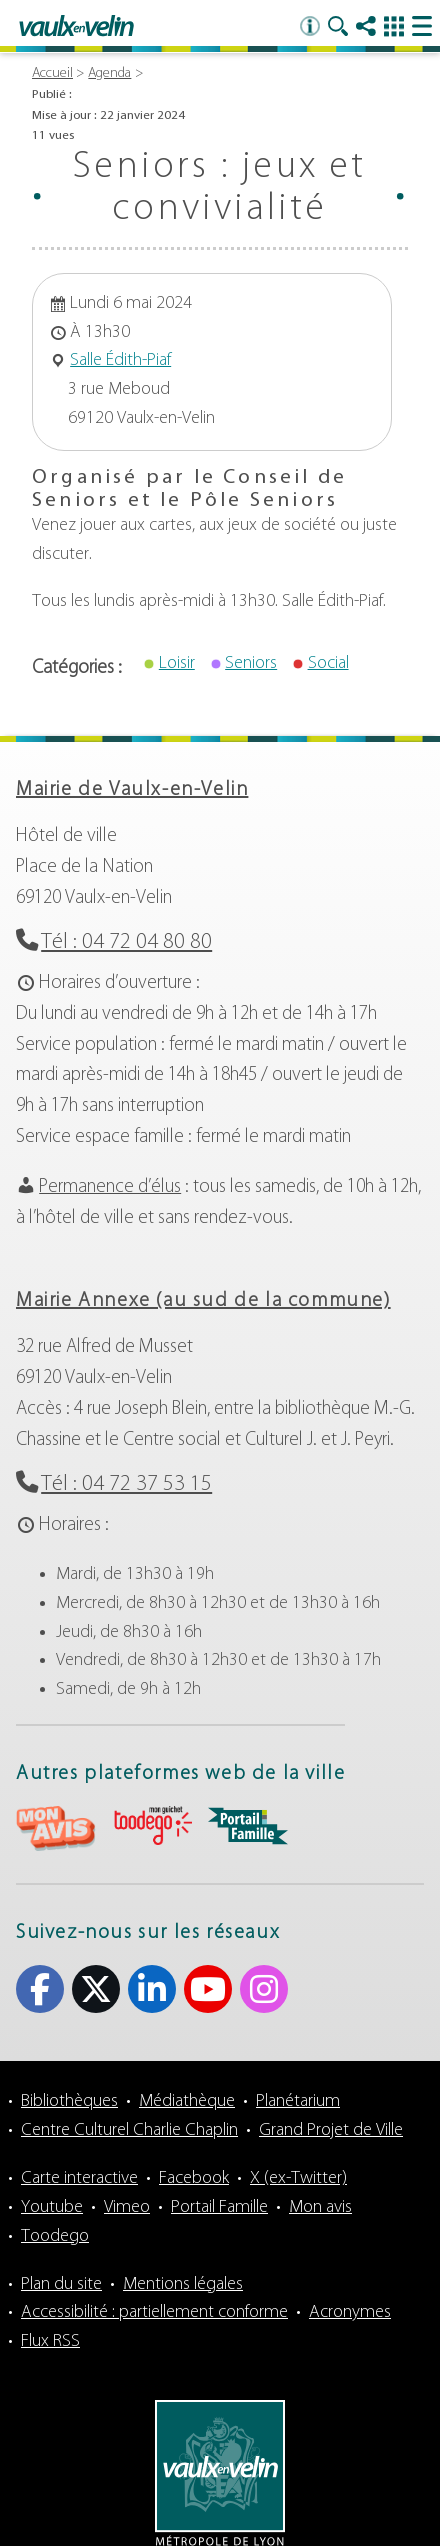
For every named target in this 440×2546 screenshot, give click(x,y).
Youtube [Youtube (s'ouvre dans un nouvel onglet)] (208, 1989)
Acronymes (350, 2312)
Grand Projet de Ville (331, 2130)
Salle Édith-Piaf (120, 360)
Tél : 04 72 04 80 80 (126, 942)
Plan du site (61, 2284)
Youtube (52, 2207)
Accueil (52, 73)
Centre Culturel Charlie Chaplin (129, 2130)
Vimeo (127, 2207)
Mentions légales (183, 2284)
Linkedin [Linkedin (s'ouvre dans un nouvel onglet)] (152, 1989)
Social (328, 663)
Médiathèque (187, 2101)
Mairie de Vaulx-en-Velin (132, 790)
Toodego (55, 2236)
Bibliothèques (69, 2101)
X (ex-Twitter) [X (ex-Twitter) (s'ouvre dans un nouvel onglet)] (96, 1989)
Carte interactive (79, 2178)
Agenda (109, 73)
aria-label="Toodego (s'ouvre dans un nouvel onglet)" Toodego (152, 1825)
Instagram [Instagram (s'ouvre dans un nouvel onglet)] (264, 1989)
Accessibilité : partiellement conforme (154, 2312)
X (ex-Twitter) (298, 2178)
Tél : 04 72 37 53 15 (126, 1484)
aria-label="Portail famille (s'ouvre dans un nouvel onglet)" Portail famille (248, 1826)
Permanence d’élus (110, 1187)
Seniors (251, 663)
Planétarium (298, 2101)
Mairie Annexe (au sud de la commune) (203, 1301)
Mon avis (320, 2207)
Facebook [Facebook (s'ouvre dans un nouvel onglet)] (40, 1989)
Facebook (194, 2178)
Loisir (177, 663)
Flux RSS (50, 2341)
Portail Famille (219, 2207)
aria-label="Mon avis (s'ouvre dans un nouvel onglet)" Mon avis (56, 1828)
